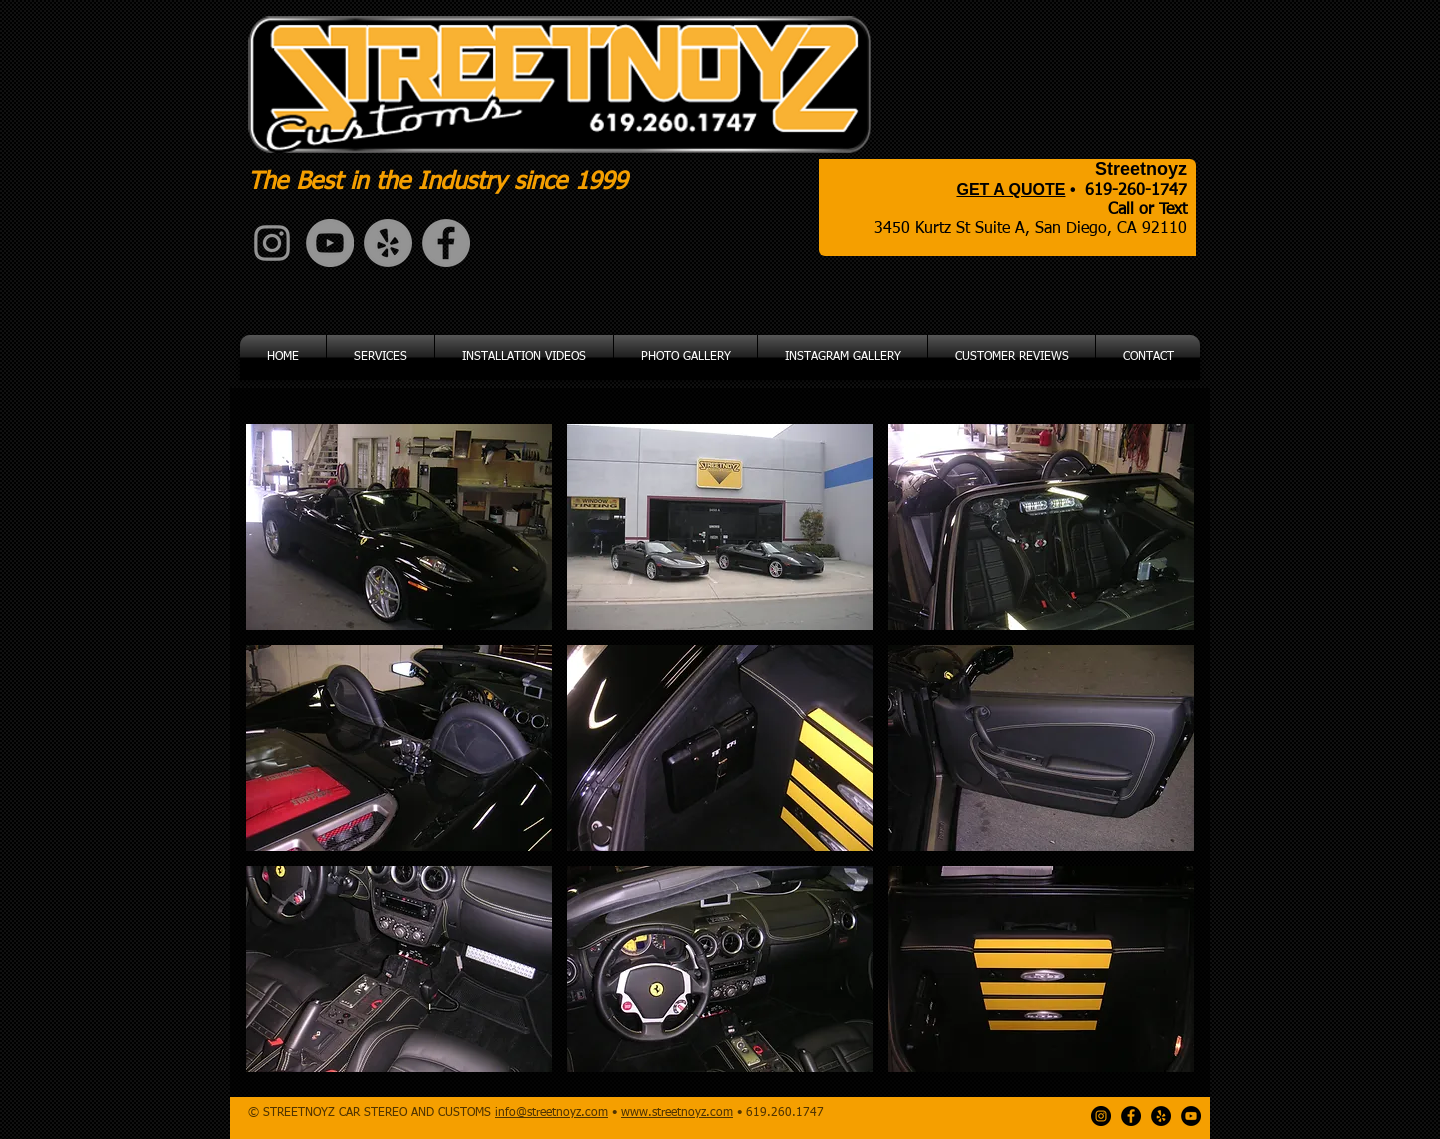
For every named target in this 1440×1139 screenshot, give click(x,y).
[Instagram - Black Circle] (1101, 1116)
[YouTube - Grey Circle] (330, 243)
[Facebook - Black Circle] (1131, 1116)
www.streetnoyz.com (677, 1113)
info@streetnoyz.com (551, 1113)
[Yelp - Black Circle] (1161, 1116)
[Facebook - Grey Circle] (446, 243)
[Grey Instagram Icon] (272, 243)
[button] (399, 527)
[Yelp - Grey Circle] (388, 243)
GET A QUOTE (1010, 189)
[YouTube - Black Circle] (1191, 1116)
